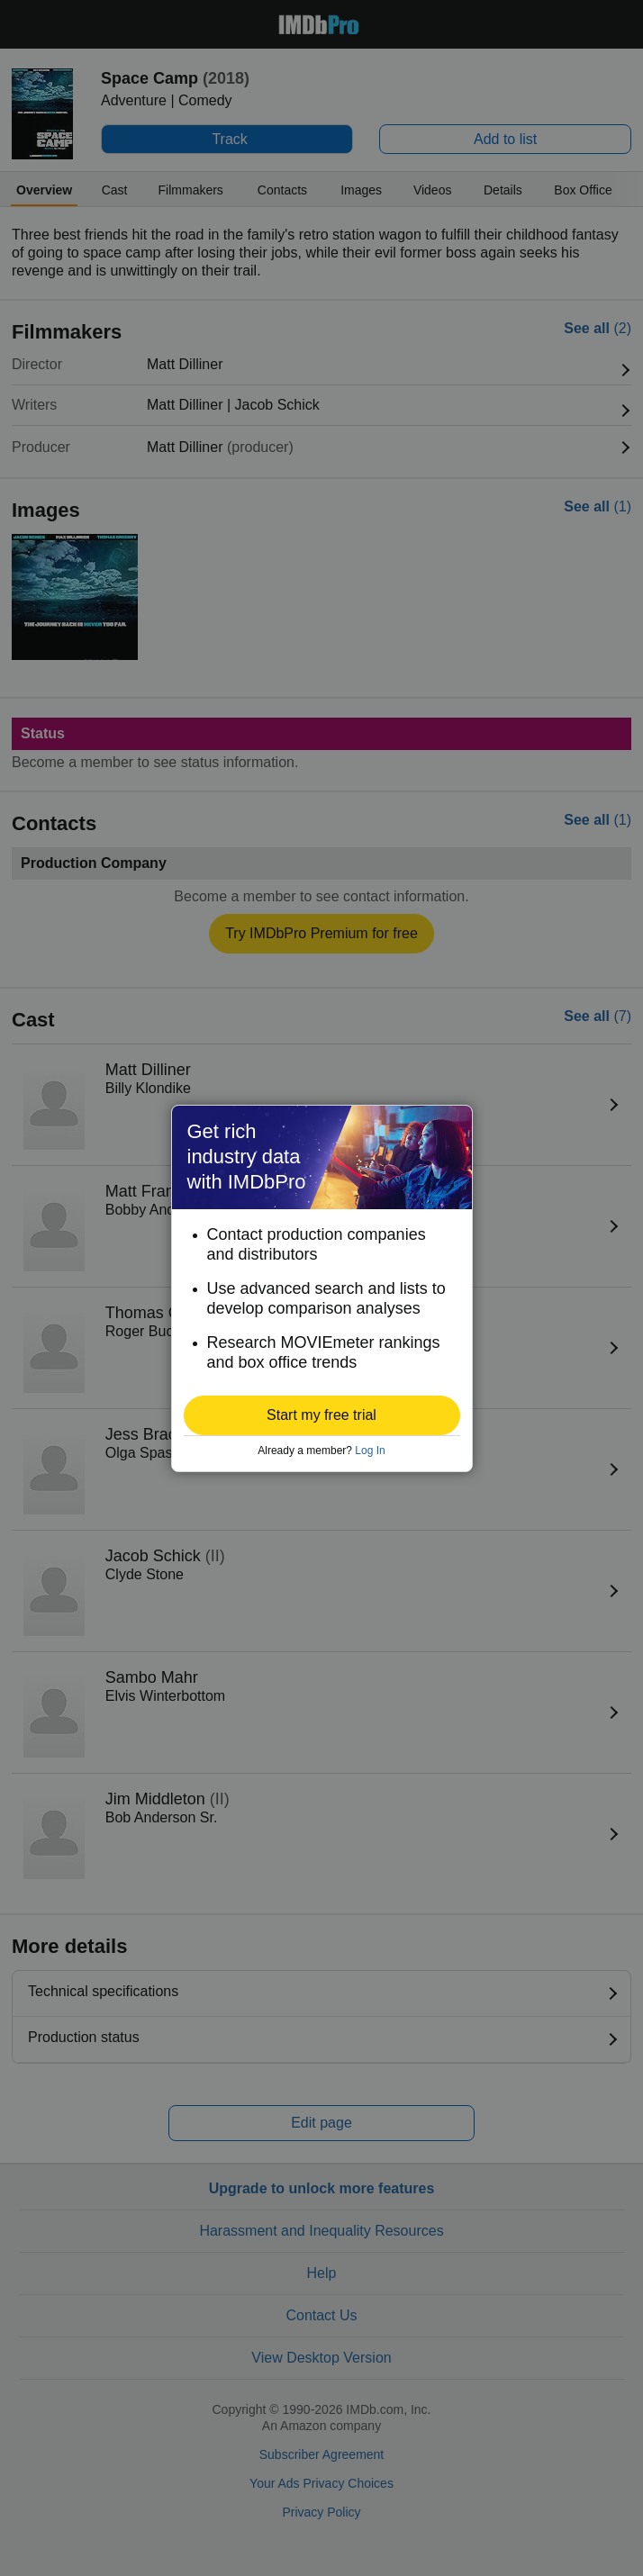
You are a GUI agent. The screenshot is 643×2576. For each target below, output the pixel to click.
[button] (322, 1415)
